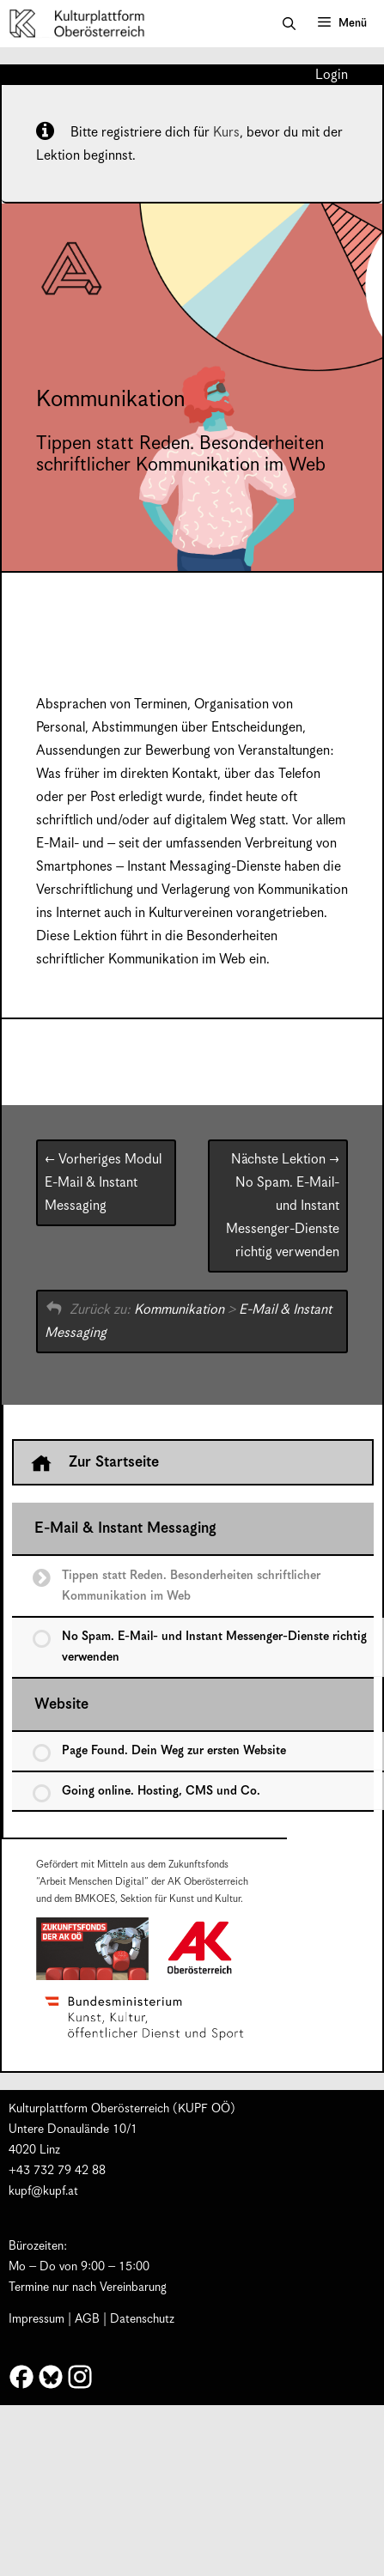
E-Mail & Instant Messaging (103, 1182)
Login (331, 75)
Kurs (226, 133)
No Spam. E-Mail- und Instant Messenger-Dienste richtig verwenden (282, 1206)
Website (61, 1704)
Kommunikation (179, 1310)
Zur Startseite (95, 1463)
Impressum (36, 2319)
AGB (87, 2319)
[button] (289, 24)
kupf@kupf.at (43, 2191)
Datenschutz (142, 2319)
